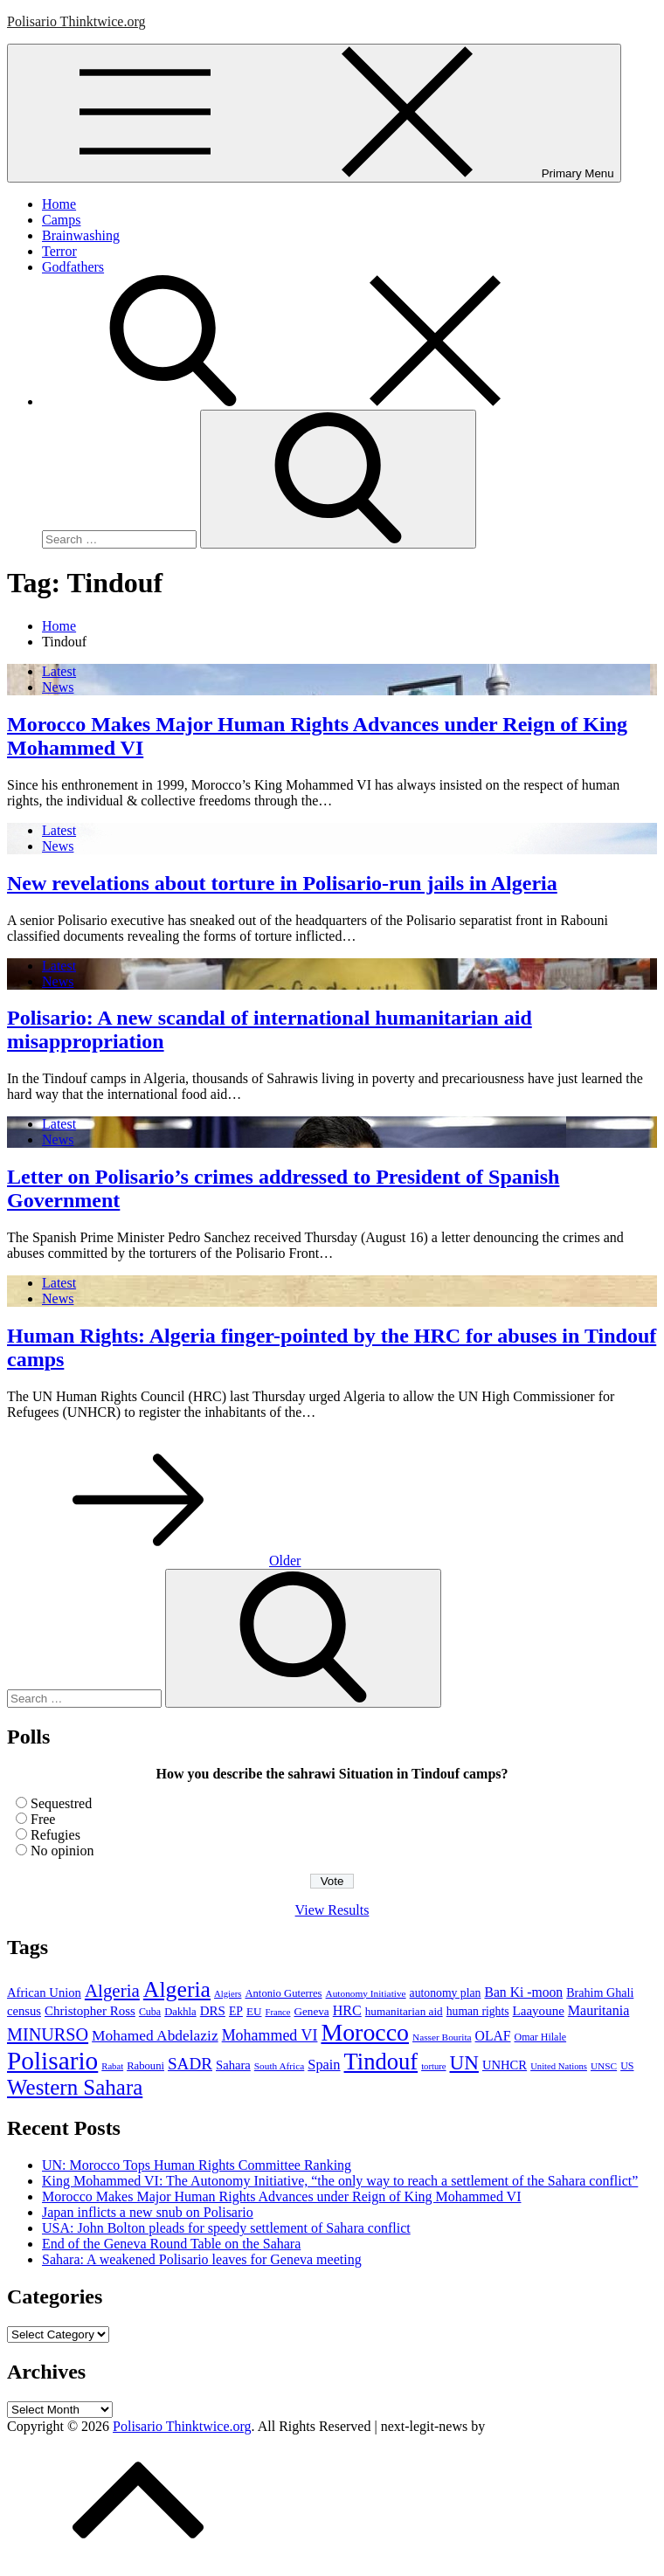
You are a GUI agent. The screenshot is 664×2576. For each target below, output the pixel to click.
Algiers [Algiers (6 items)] (227, 1994)
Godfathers (73, 266)
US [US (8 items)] (626, 2066)
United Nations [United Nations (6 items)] (558, 2066)
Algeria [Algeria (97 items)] (177, 1989)
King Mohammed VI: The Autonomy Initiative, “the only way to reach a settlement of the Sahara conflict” (340, 2180)
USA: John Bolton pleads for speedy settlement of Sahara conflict (226, 2227)
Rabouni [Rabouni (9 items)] (145, 2066)
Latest (59, 671)
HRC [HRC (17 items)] (347, 2010)
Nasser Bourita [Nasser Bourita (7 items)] (442, 2037)
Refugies (55, 1834)
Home (59, 204)
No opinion (62, 1850)
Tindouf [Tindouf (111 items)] (381, 2061)
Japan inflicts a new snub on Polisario (147, 2212)
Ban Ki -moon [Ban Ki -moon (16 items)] (523, 1992)
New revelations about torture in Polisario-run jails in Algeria (282, 883)
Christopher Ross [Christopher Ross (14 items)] (90, 2011)
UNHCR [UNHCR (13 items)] (504, 2065)
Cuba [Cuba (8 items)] (150, 2012)
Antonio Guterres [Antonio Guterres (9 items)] (283, 1993)
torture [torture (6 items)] (433, 2066)
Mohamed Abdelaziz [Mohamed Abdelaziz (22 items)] (155, 2035)
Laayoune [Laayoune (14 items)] (538, 2011)
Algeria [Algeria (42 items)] (112, 1990)
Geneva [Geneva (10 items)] (311, 2011)
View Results (332, 1910)
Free (43, 1819)
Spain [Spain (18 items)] (324, 2064)
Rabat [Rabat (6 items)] (112, 2066)
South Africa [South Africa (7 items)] (279, 2066)
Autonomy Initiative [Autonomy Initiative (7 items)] (366, 1993)
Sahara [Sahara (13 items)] (233, 2065)
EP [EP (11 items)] (236, 2011)
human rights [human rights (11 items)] (477, 2011)
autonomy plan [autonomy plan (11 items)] (445, 1992)
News (57, 687)
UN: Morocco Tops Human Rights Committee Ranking (196, 2165)
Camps (61, 219)
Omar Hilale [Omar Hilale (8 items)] (541, 2037)
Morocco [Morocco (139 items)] (365, 2032)
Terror (59, 251)
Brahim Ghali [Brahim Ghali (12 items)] (599, 1992)
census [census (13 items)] (24, 2011)
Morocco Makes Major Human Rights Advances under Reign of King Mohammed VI (282, 2196)
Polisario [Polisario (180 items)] (52, 2061)
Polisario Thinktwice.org (76, 21)
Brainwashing (81, 235)
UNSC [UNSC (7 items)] (604, 2066)
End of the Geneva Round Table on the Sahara (171, 2243)
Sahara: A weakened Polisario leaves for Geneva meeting (202, 2259)
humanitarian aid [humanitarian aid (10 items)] (404, 2011)
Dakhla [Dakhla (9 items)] (180, 2012)
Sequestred (61, 1803)
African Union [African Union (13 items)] (44, 1992)
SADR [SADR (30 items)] (190, 2064)
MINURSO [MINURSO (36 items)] (47, 2034)
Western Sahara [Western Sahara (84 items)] (74, 2087)
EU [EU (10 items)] (254, 2011)
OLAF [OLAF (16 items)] (493, 2035)
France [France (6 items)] (277, 2012)
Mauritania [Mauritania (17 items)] (599, 2010)
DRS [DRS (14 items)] (212, 2011)
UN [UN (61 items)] (464, 2062)
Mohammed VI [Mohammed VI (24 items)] (270, 2035)
